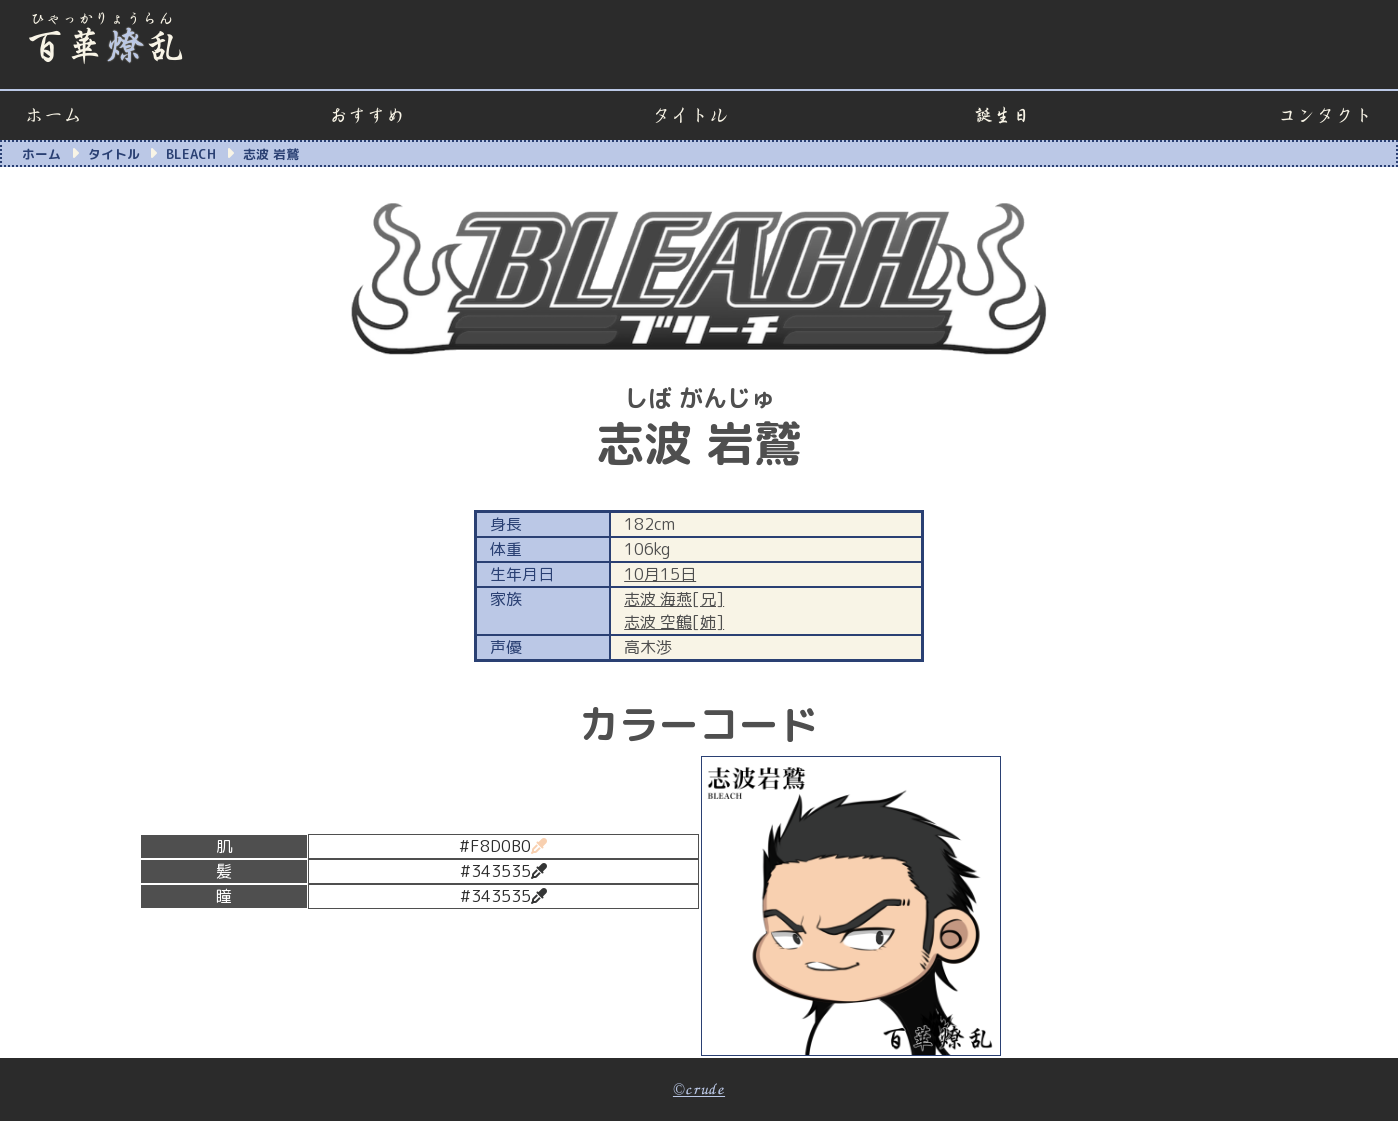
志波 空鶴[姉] (674, 622)
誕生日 (1002, 115)
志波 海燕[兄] (674, 599)
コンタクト (1325, 115)
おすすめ (367, 115)
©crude (699, 1090)
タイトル (690, 115)
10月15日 (660, 574)
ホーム (53, 115)
